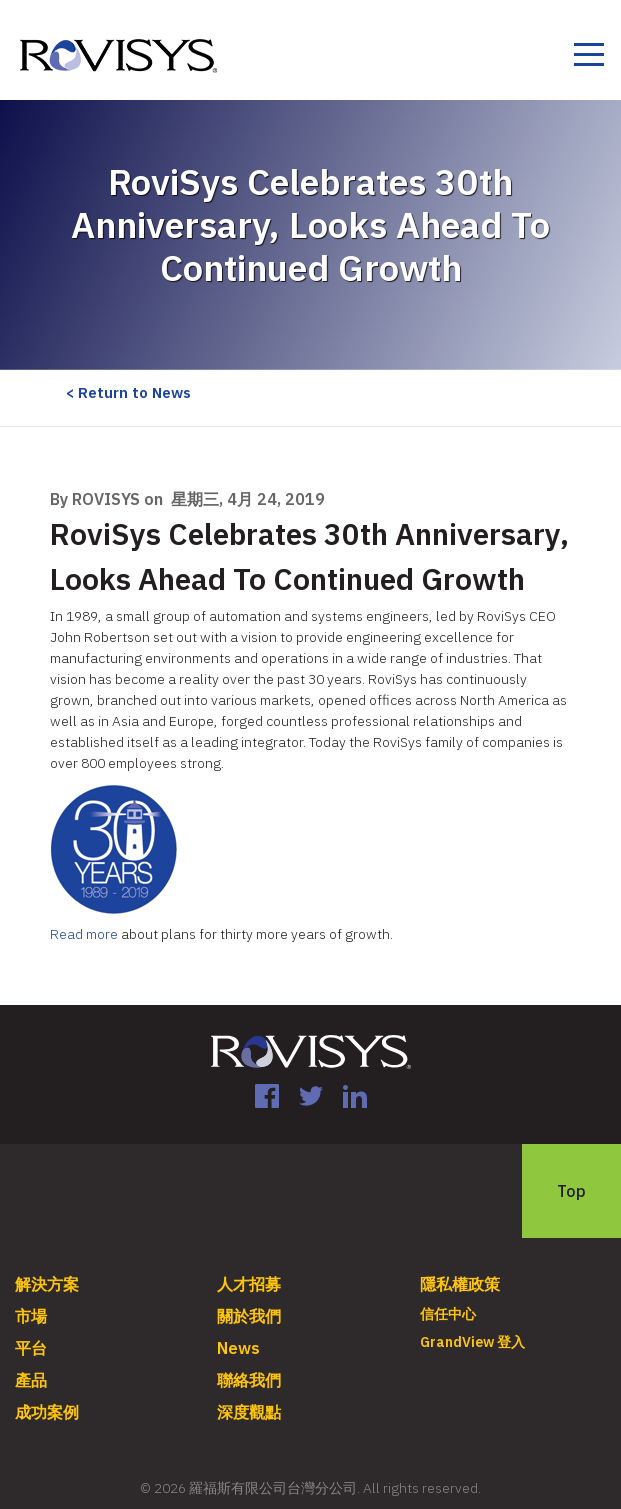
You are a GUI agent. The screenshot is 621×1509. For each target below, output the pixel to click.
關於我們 (249, 1316)
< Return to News (128, 392)
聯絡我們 (249, 1380)
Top (571, 1191)
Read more (85, 934)
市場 (31, 1316)
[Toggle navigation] (588, 57)
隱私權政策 (460, 1284)
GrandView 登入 (472, 1342)
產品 (31, 1380)
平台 (31, 1348)
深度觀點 (249, 1412)
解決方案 (47, 1284)
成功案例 (47, 1412)
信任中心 (448, 1314)
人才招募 (249, 1284)
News (238, 1348)
